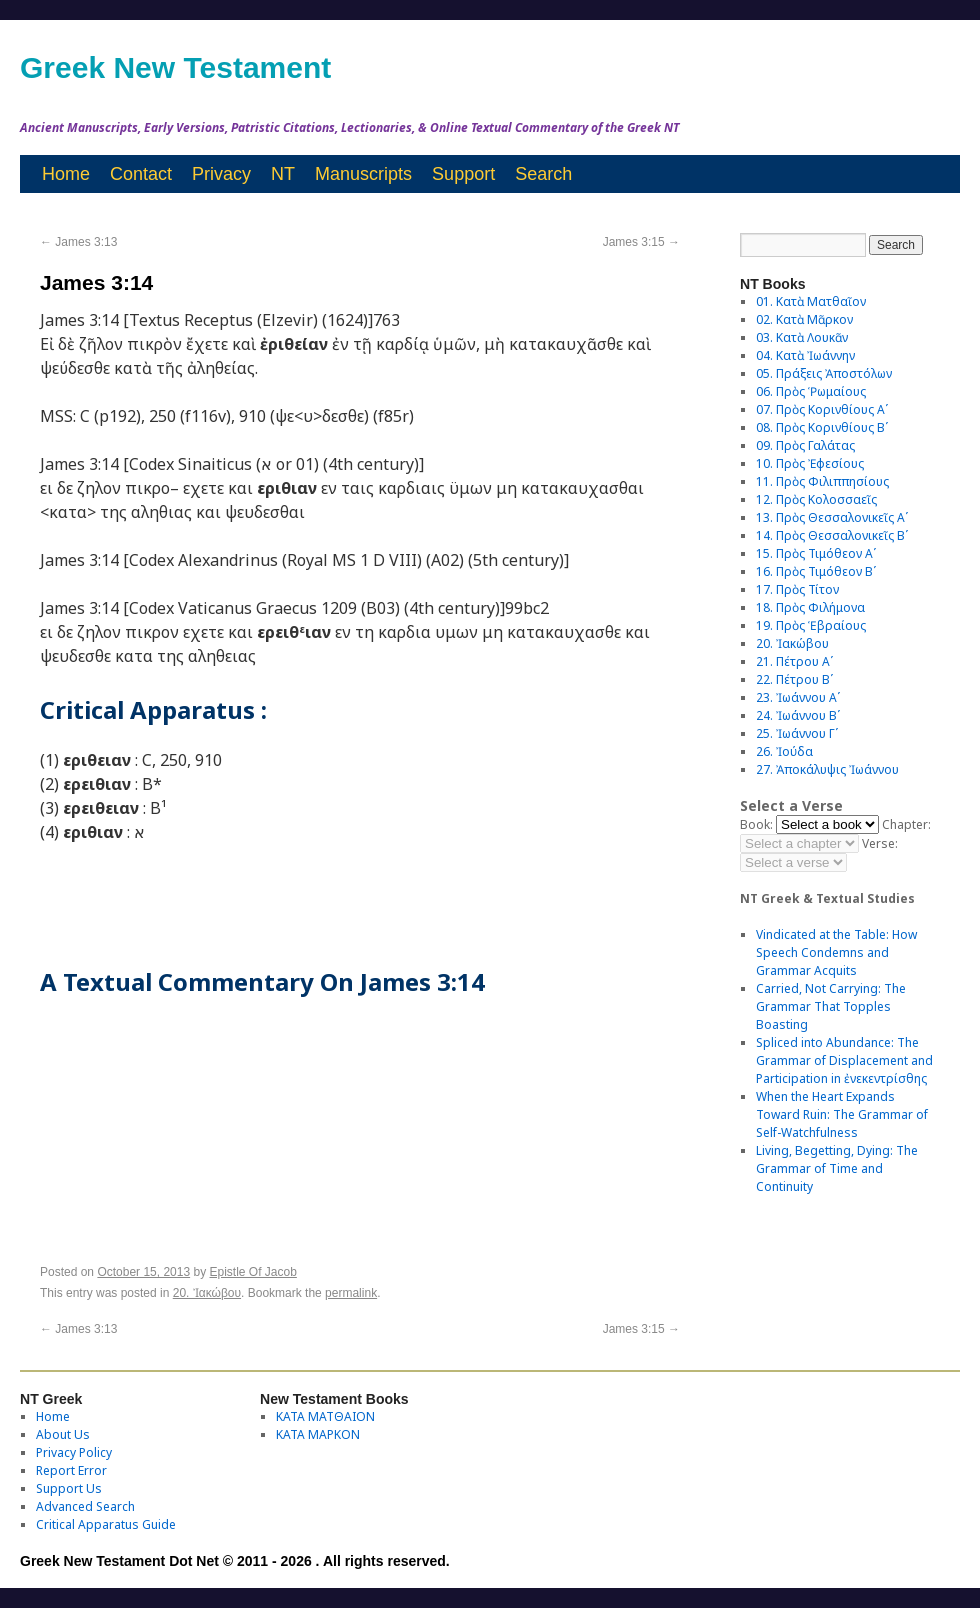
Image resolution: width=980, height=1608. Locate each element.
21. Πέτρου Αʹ (794, 661)
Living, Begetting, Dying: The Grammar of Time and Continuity (837, 1168)
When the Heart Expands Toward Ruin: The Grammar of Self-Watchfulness (842, 1114)
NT (283, 174)
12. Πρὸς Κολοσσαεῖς (816, 499)
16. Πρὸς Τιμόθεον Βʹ (816, 571)
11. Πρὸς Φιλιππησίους (822, 481)
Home (66, 174)
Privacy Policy (74, 1452)
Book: (756, 824)
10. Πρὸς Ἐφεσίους (810, 463)
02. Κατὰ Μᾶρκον (804, 319)
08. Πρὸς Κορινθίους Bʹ (822, 427)
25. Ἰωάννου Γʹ (797, 733)
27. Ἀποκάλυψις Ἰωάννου (827, 769)
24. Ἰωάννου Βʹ (798, 715)
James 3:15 (641, 242)
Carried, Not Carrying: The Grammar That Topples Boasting (831, 1006)
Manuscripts (363, 174)
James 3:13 (78, 242)
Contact (141, 174)
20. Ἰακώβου (207, 1293)
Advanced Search (85, 1506)
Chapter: (906, 824)
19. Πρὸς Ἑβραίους (811, 625)
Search (543, 174)
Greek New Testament (175, 67)
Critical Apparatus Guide (106, 1524)
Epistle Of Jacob (253, 1272)
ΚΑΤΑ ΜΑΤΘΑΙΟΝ (325, 1416)
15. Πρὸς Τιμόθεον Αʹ (816, 553)
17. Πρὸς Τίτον (797, 589)
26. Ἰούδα (784, 751)
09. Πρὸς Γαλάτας (805, 445)
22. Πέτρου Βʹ (794, 679)
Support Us (69, 1488)
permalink (351, 1293)
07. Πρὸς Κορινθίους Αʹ (822, 409)
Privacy (221, 174)
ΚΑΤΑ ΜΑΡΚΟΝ (318, 1434)
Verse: (880, 843)
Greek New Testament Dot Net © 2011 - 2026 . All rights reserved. (235, 1561)
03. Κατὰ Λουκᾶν (802, 337)
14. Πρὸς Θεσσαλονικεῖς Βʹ (832, 535)
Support (463, 174)
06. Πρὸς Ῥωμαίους (811, 391)
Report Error (71, 1470)
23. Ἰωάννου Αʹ (798, 697)
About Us (63, 1434)
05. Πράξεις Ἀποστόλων (824, 373)
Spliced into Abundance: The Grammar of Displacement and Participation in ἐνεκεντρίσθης (844, 1060)
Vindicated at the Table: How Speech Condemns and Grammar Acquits (836, 952)
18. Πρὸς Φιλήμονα (810, 607)
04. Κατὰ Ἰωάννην (805, 355)
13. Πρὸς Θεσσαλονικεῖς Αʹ (832, 517)
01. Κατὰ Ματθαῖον (811, 301)
